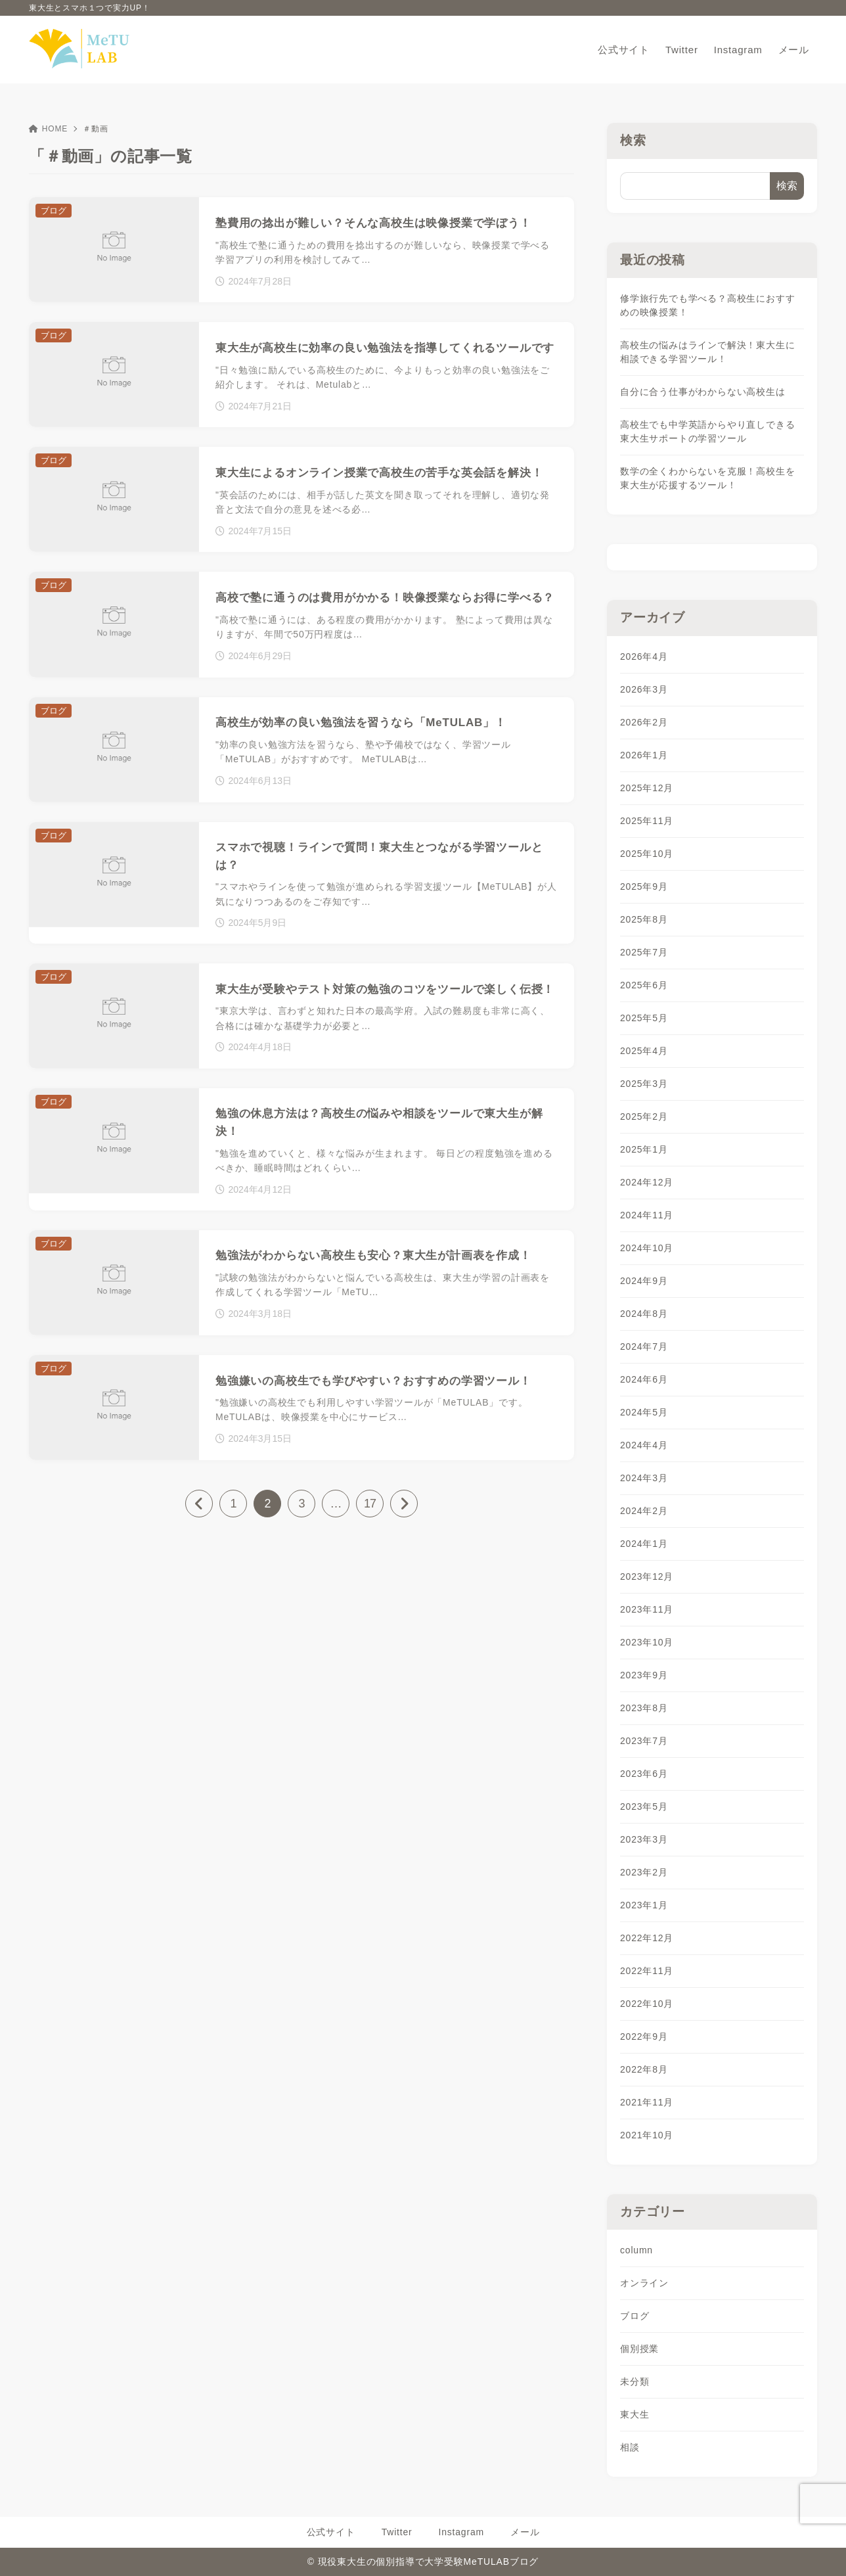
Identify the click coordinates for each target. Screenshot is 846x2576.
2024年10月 (646, 1248)
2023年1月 (644, 1905)
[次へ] (404, 1503)
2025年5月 (644, 1018)
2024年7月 (644, 1346)
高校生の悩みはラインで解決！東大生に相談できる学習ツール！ (707, 352)
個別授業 (639, 2348)
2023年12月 (646, 1576)
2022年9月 (644, 2036)
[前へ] (199, 1503)
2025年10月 (646, 853)
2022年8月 (644, 2069)
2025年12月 (646, 788)
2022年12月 (646, 1938)
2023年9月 (644, 1675)
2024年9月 (644, 1281)
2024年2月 (644, 1511)
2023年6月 (644, 1773)
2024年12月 (646, 1182)
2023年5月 (644, 1806)
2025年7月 (644, 952)
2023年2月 (644, 1872)
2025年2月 (644, 1116)
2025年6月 (644, 985)
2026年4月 (644, 656)
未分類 (634, 2381)
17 (370, 1503)
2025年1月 (644, 1149)
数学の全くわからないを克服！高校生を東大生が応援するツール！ (707, 478)
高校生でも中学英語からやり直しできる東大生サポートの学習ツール (707, 431)
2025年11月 (646, 821)
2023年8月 (644, 1708)
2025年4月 (644, 1051)
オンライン (644, 2283)
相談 (630, 2447)
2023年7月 (644, 1741)
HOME (48, 128)
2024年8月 (644, 1313)
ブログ (634, 2316)
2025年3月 (644, 1083)
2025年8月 (644, 919)
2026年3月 (644, 689)
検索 (633, 140)
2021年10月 (646, 2135)
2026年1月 (644, 755)
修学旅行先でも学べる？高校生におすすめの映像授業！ (707, 305)
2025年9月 (644, 886)
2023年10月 (646, 1642)
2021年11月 (646, 2102)
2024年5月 (644, 1412)
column (636, 2250)
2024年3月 (644, 1478)
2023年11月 (646, 1609)
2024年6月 (644, 1379)
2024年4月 (644, 1445)
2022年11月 (646, 1971)
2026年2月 (644, 722)
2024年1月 (644, 1543)
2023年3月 (644, 1839)
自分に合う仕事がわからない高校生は (703, 391)
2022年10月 (646, 2003)
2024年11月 (646, 1215)
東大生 (634, 2414)
